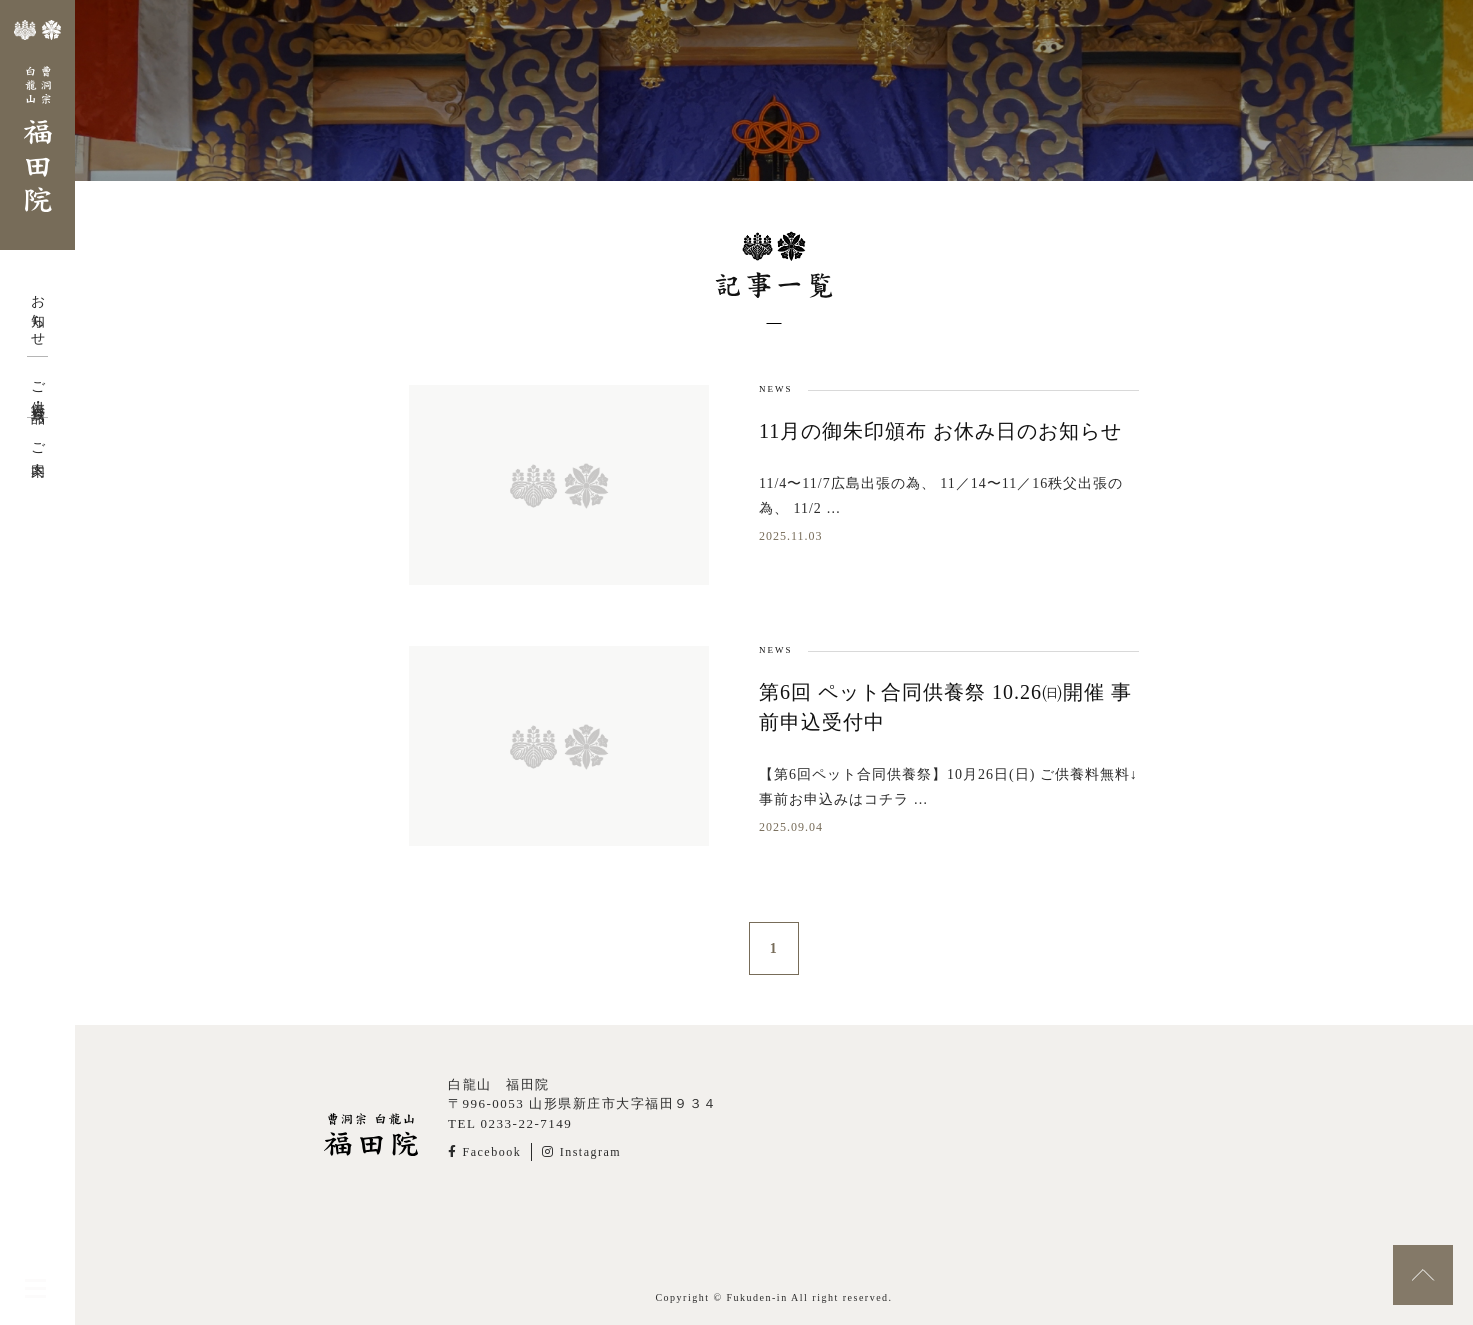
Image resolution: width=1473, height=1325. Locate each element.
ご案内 (37, 444)
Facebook (484, 1152)
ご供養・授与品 (37, 387)
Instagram (581, 1152)
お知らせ (37, 313)
